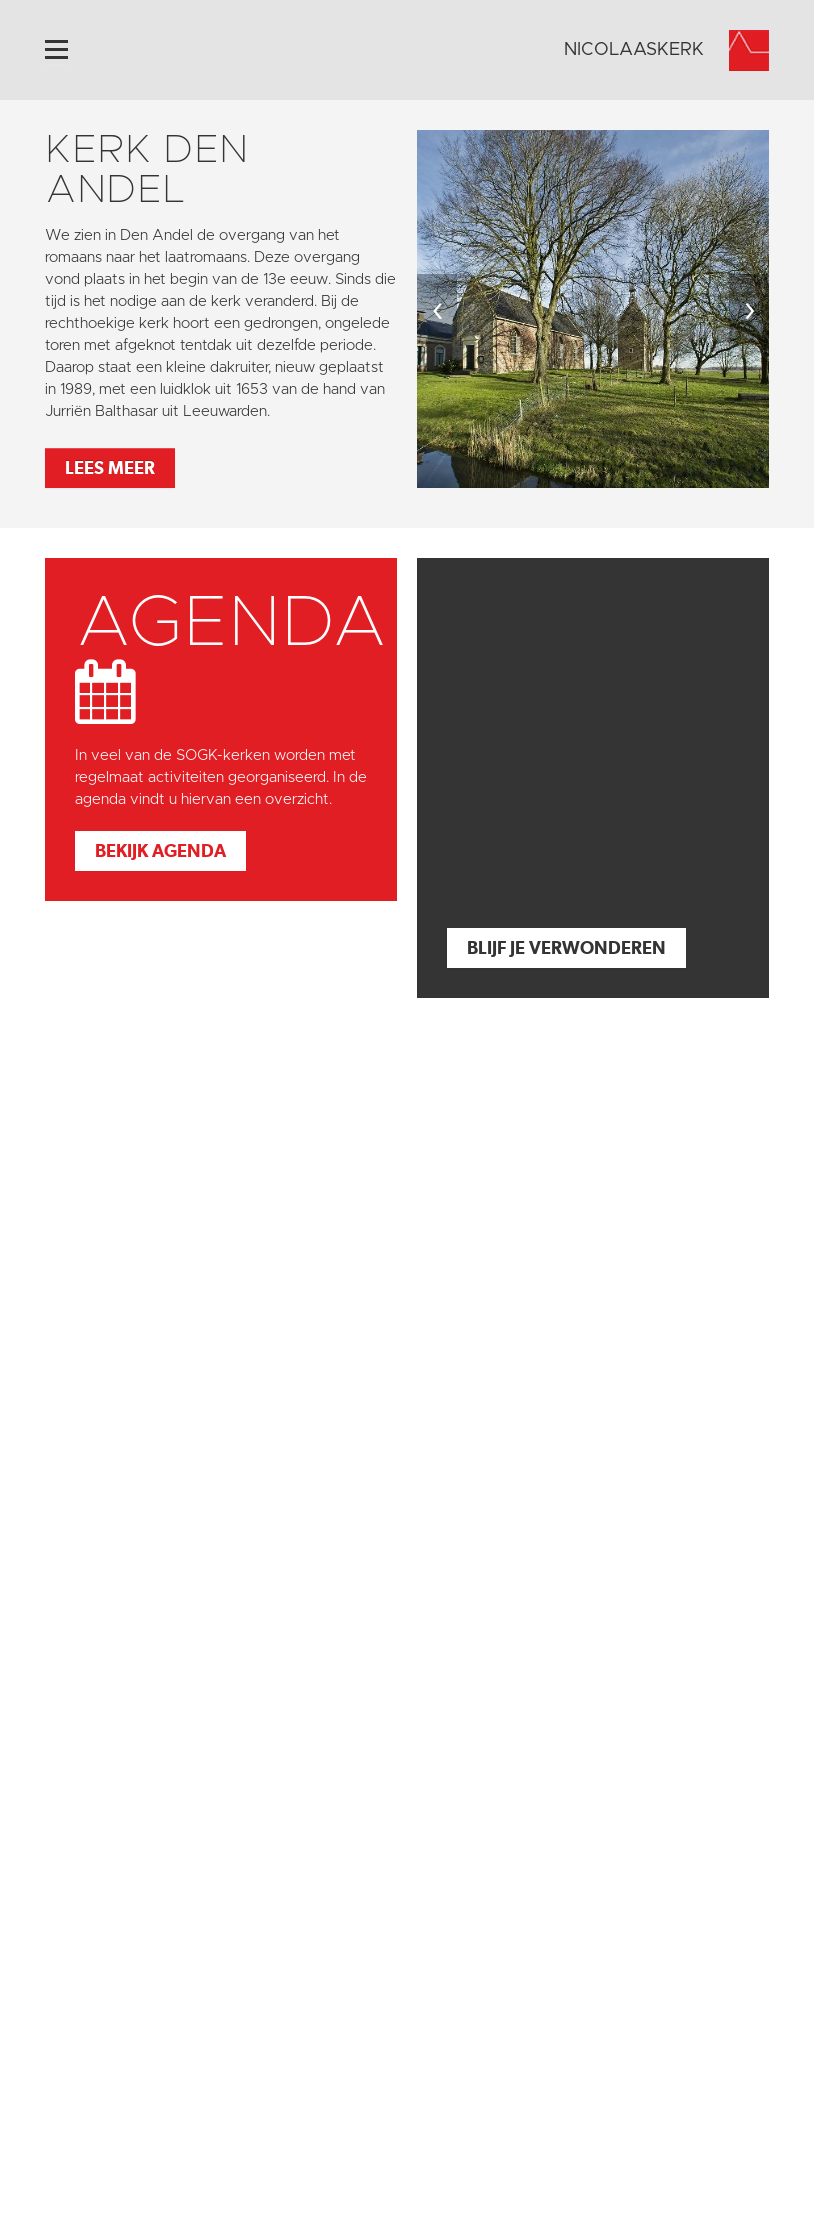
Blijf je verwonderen (566, 947)
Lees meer (110, 467)
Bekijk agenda (160, 850)
